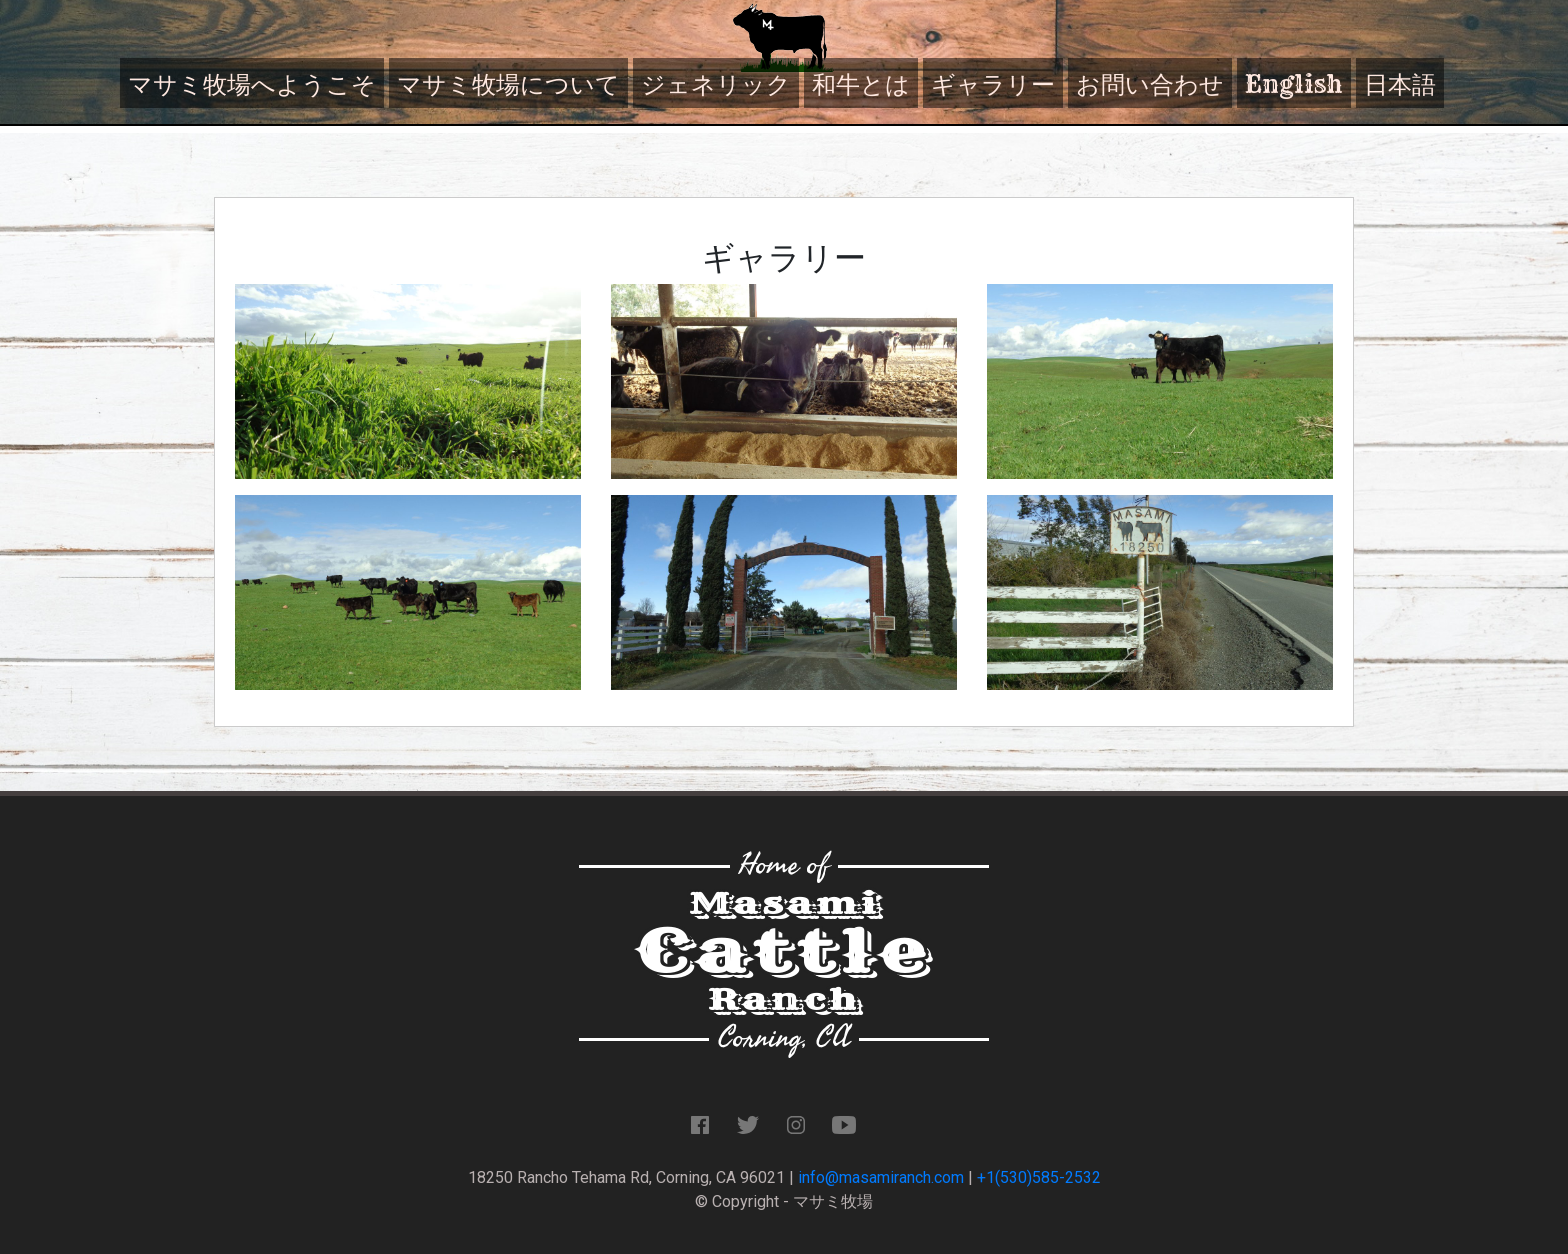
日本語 (1400, 84)
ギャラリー (993, 84)
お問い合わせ (1150, 84)
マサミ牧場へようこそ (252, 84)
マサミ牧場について (508, 84)
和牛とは (861, 84)
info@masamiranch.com (881, 1177)
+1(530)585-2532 (1039, 1177)
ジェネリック (716, 84)
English (1294, 84)
